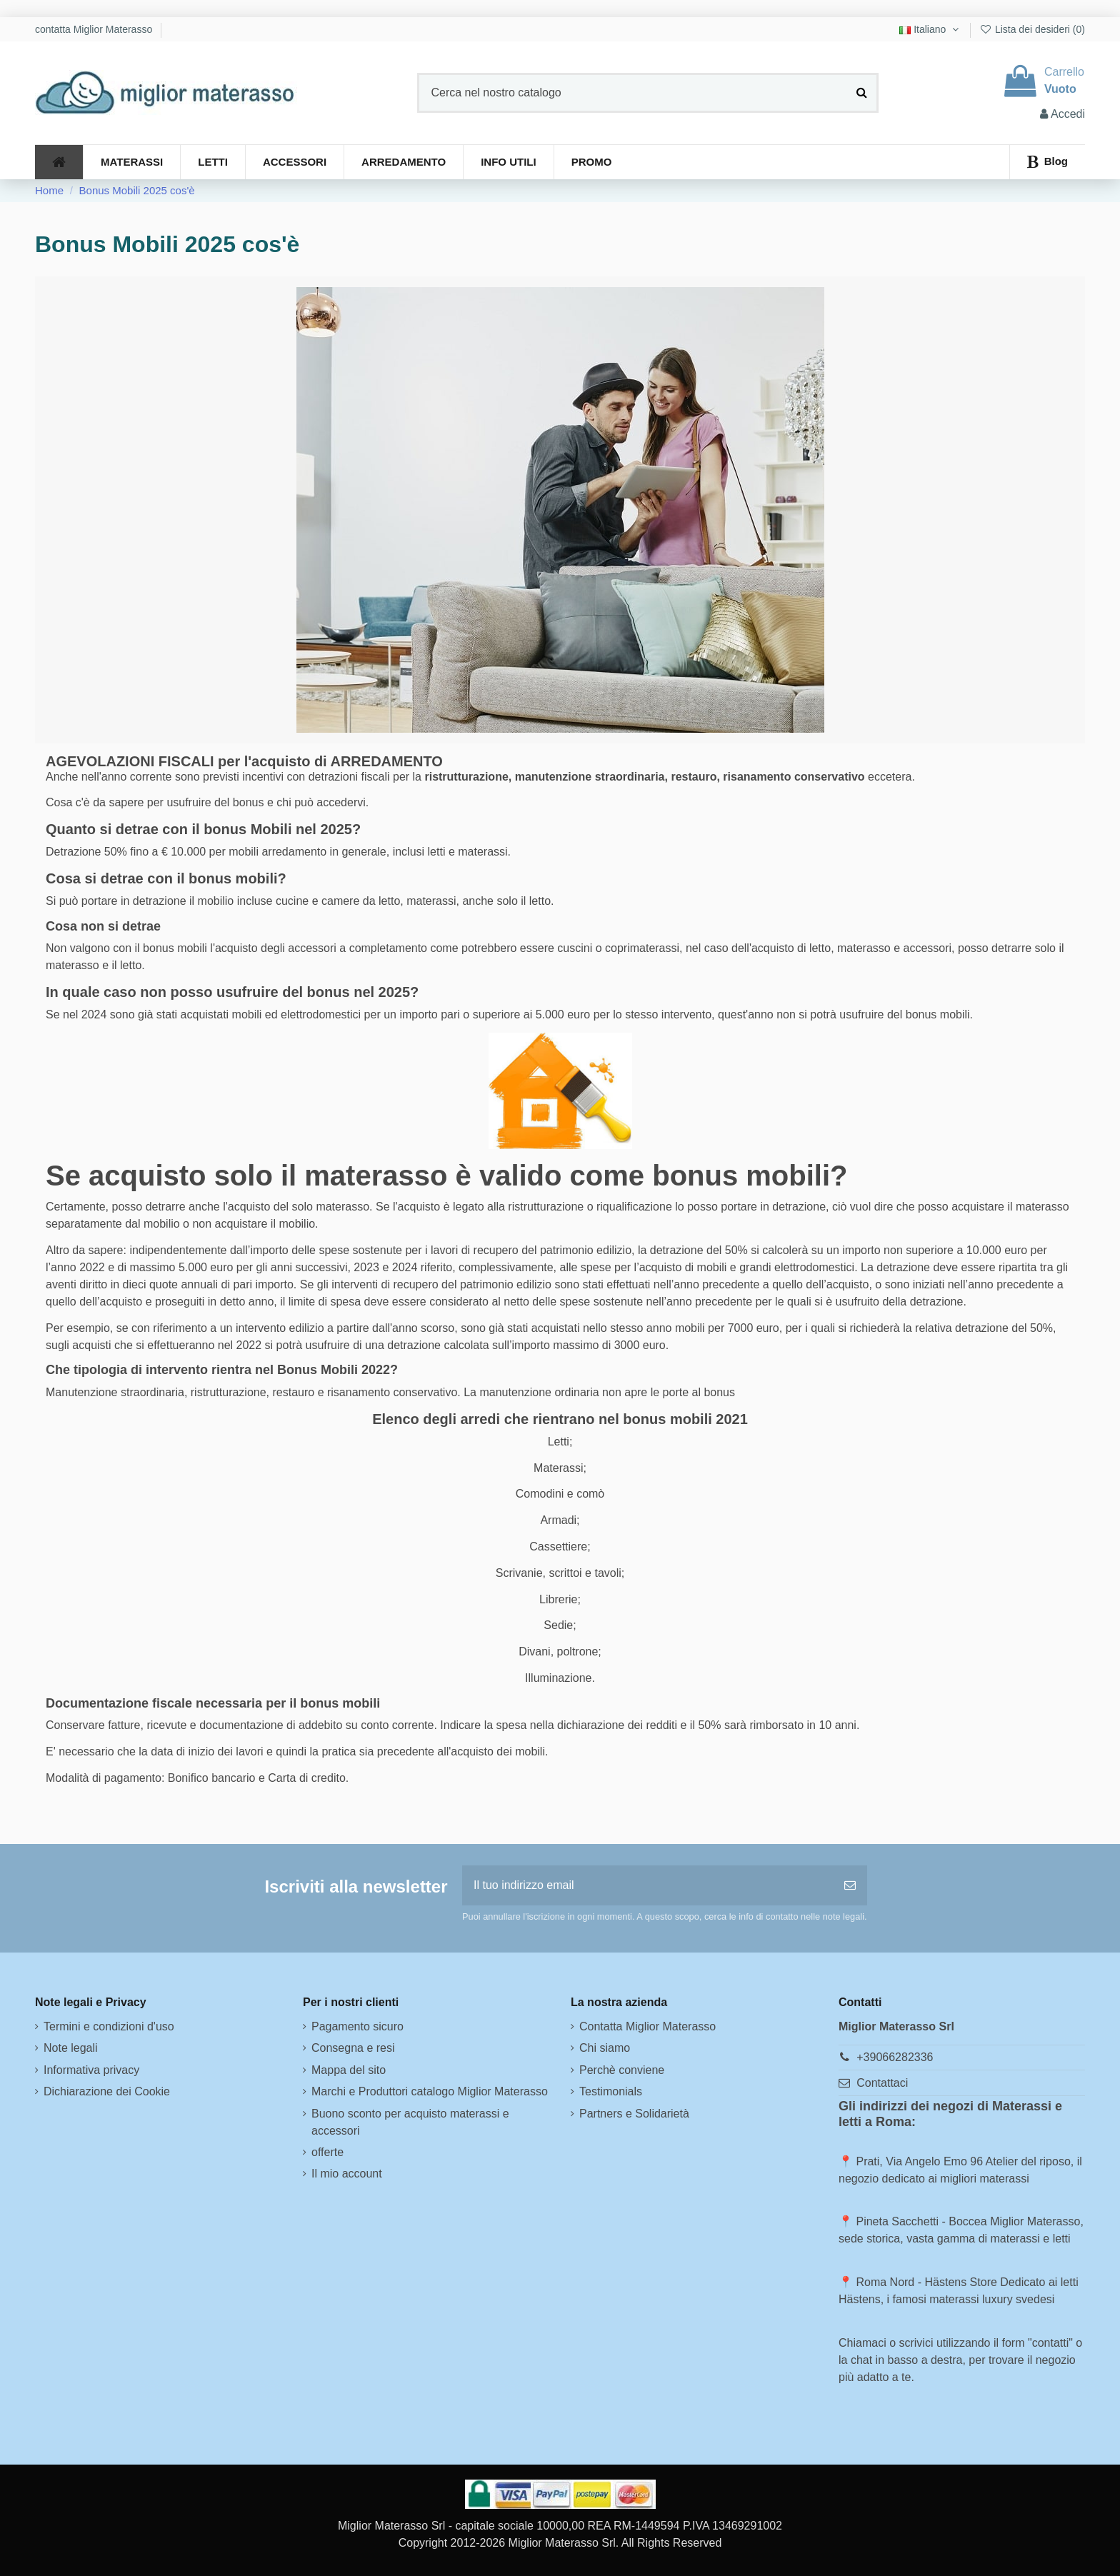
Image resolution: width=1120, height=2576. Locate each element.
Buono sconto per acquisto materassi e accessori (410, 2122)
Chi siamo (604, 2048)
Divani (534, 1651)
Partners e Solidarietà (634, 2114)
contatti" (1052, 2343)
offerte (327, 2152)
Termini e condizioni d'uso (109, 2026)
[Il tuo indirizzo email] (647, 1885)
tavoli (607, 1573)
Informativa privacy (91, 2070)
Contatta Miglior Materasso (647, 2026)
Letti (558, 1441)
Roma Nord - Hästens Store (926, 2282)
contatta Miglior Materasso (95, 29)
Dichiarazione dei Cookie (107, 2091)
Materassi (558, 1468)
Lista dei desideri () (1032, 29)
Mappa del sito (348, 2070)
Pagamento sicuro (357, 2026)
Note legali (71, 2048)
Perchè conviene (621, 2070)
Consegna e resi (353, 2048)
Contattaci (882, 2083)
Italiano (930, 29)
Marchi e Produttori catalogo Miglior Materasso (429, 2091)
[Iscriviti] (850, 1885)
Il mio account (346, 2173)
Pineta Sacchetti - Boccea (921, 2221)
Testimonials (610, 2091)
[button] (508, 162)
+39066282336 (894, 2057)
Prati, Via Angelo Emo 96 (919, 2161)
